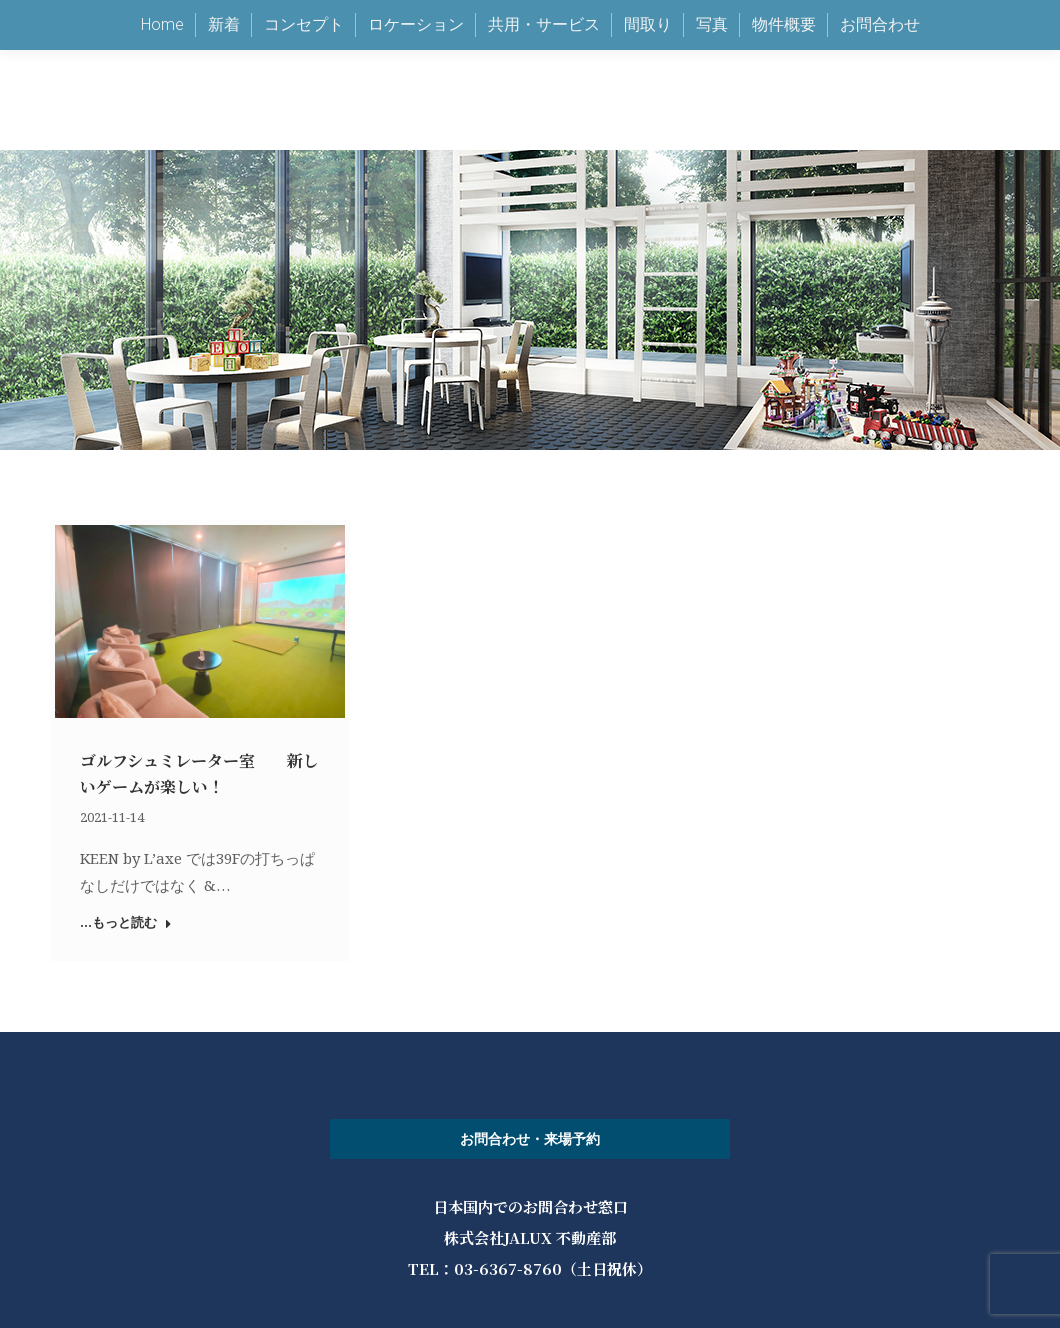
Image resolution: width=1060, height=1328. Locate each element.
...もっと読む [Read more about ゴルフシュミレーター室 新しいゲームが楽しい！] (126, 922)
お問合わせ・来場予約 (530, 1139)
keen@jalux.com (701, 50)
